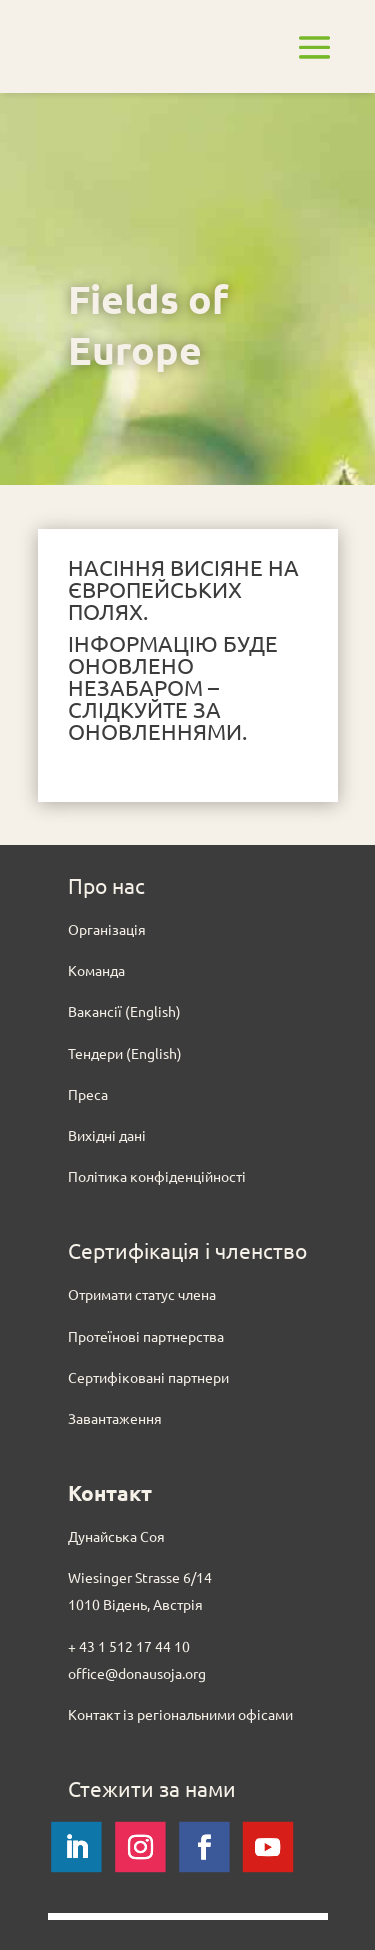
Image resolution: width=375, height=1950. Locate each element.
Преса (88, 1094)
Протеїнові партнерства (146, 1336)
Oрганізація (107, 929)
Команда (96, 970)
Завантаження (115, 1418)
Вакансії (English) (124, 1011)
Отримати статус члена (142, 1294)
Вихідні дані (107, 1135)
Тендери (95, 1053)
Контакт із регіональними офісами (180, 1714)
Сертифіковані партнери (148, 1377)
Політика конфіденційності (157, 1176)
